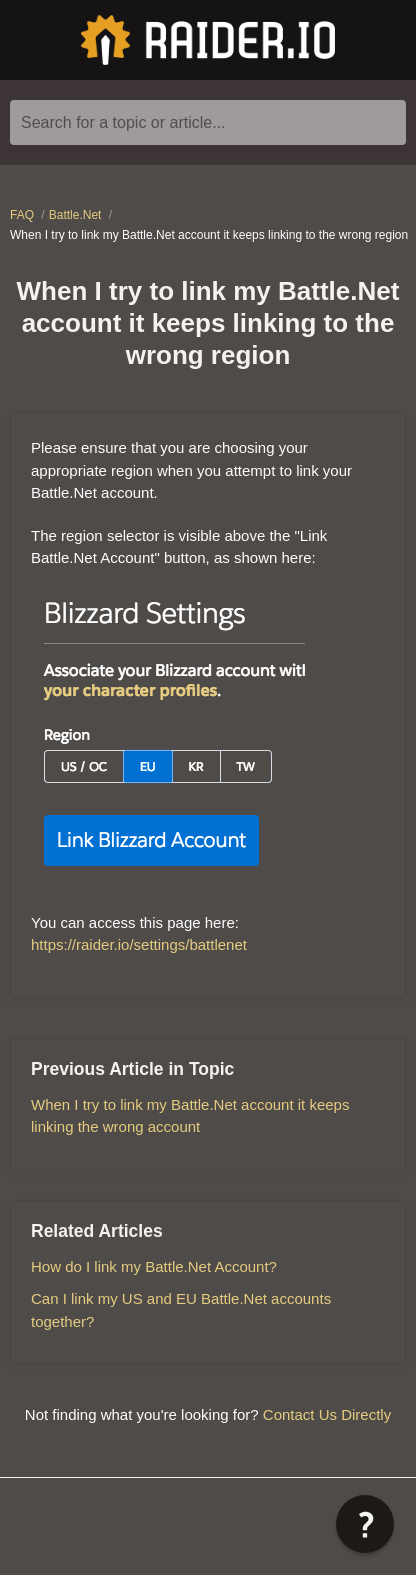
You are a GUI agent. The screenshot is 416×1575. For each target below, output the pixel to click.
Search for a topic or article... (123, 122)
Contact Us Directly (327, 1414)
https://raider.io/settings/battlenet (139, 944)
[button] (365, 1524)
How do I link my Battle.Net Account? (154, 1266)
